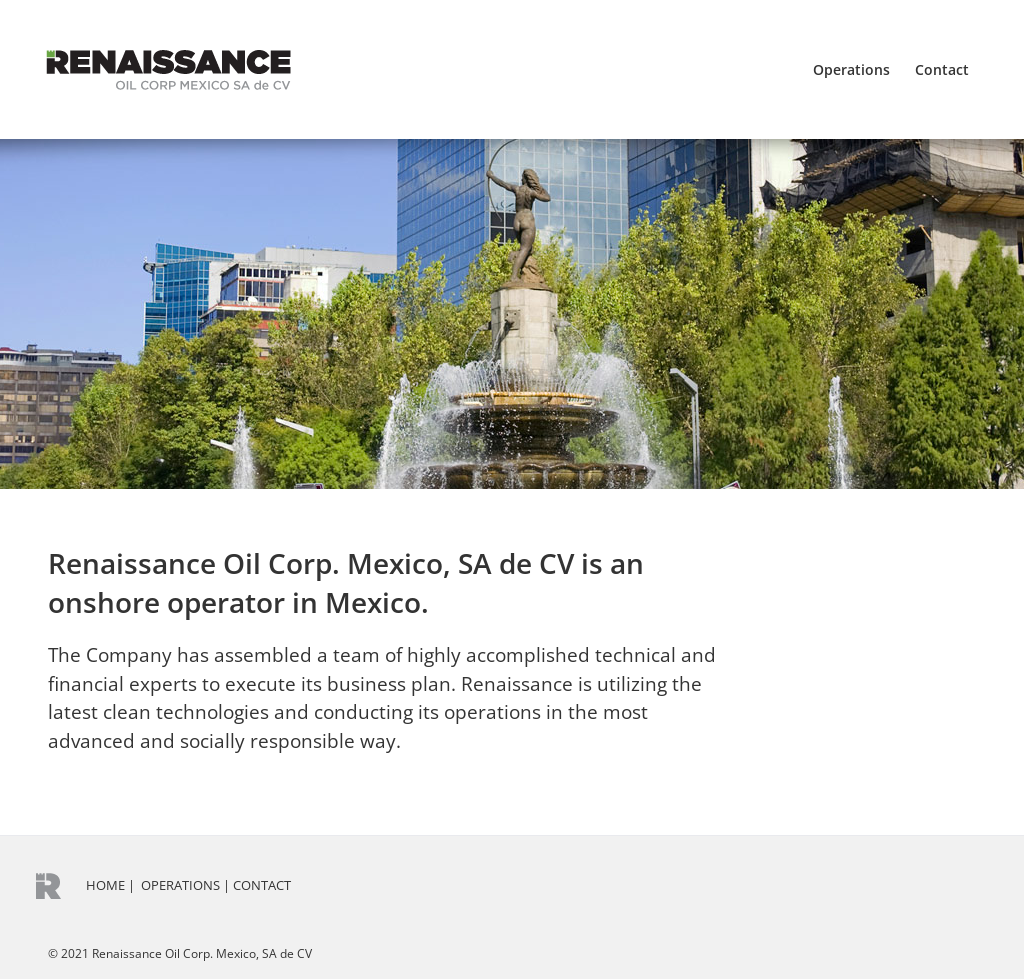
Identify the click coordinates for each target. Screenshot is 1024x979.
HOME (105, 885)
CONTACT (262, 885)
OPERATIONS (180, 885)
